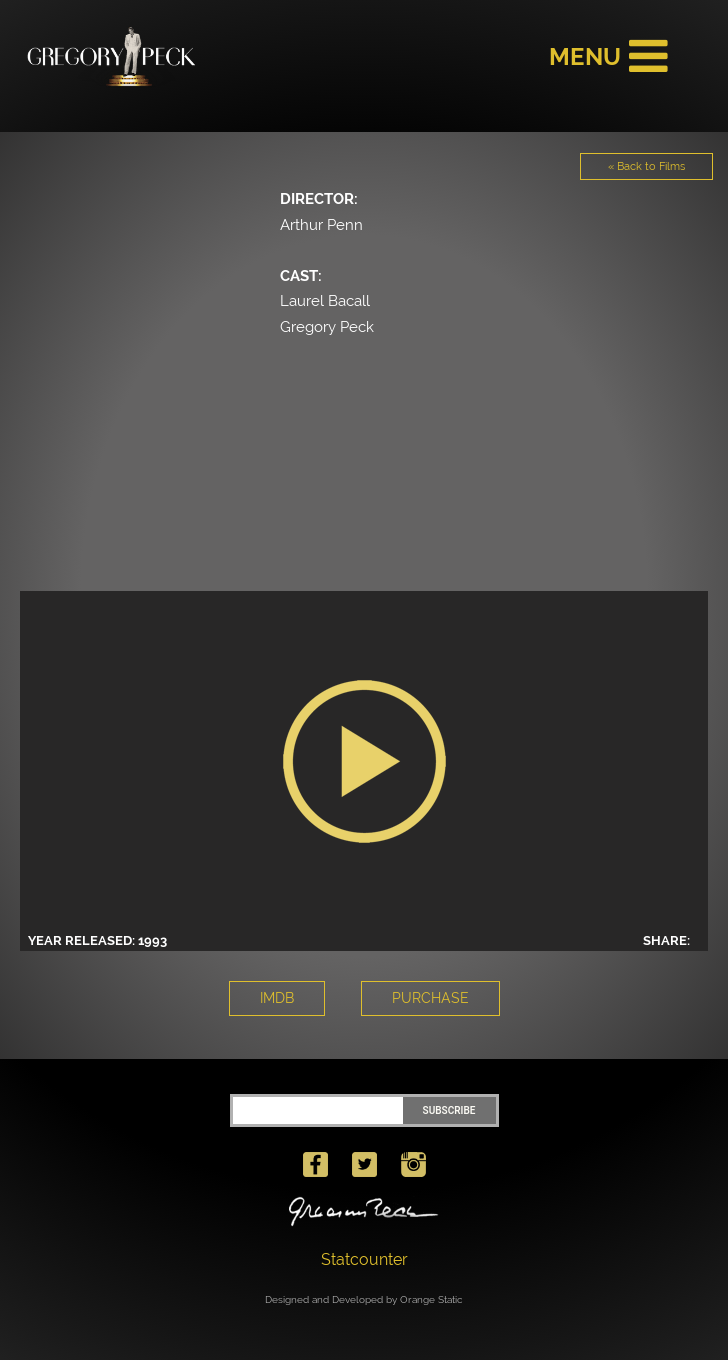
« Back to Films (646, 166)
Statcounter (364, 1259)
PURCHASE (430, 998)
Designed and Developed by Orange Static (364, 1299)
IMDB (277, 998)
